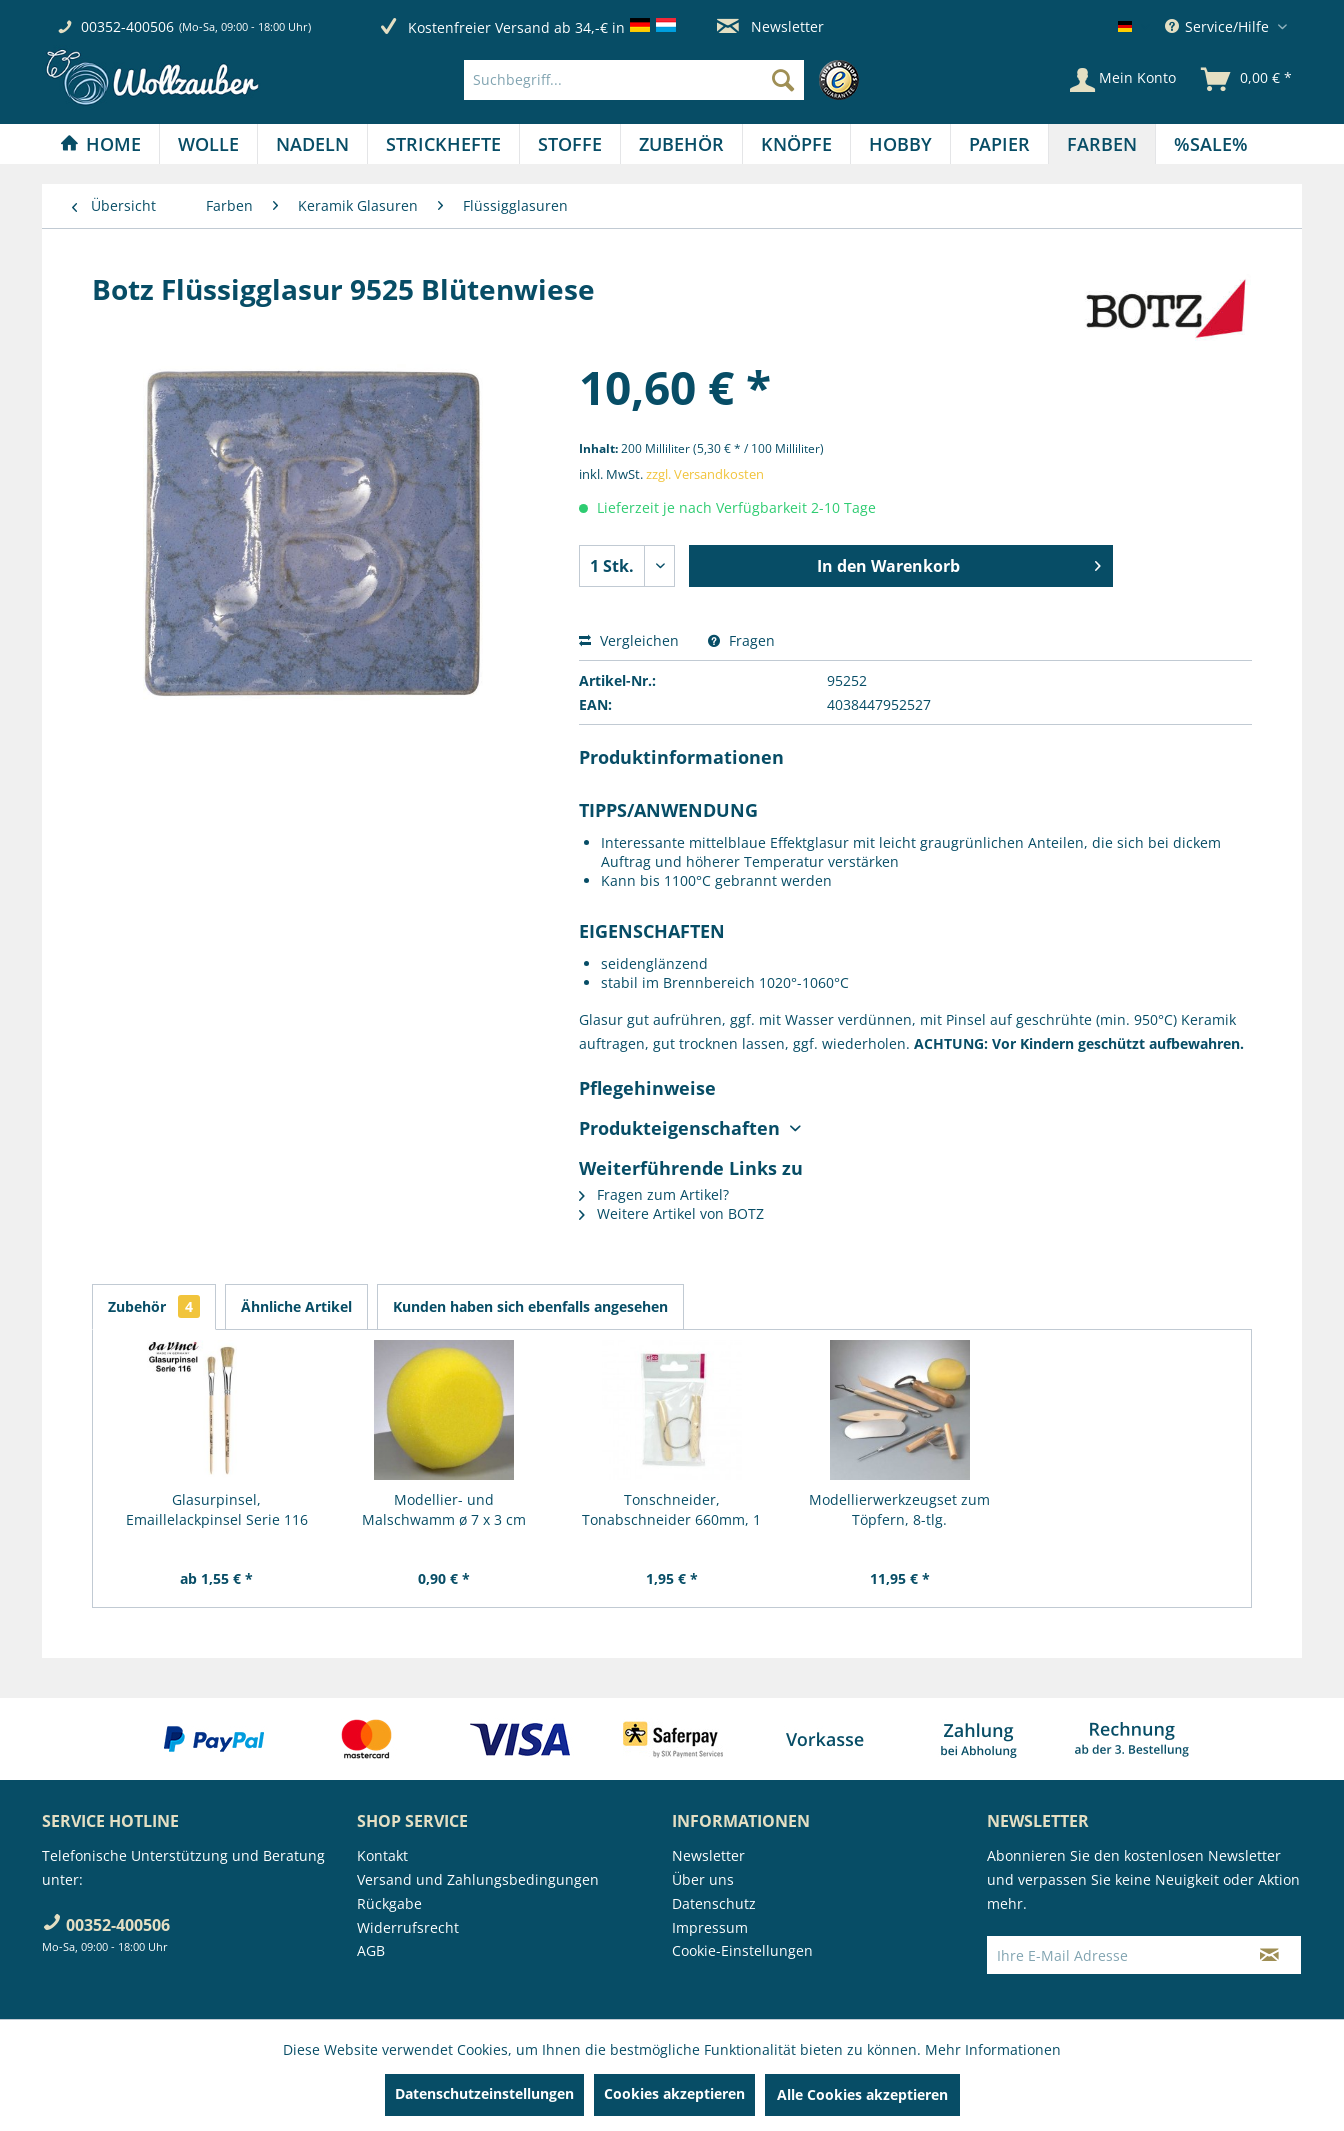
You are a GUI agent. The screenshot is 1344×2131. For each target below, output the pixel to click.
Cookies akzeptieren (674, 2093)
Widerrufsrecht (408, 1927)
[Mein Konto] (1123, 80)
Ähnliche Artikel (296, 1306)
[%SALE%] (1211, 144)
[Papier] (999, 144)
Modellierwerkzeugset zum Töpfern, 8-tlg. (899, 1509)
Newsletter (770, 26)
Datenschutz (714, 1903)
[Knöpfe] (796, 144)
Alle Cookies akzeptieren (862, 2094)
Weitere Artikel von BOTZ (671, 1213)
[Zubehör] (681, 144)
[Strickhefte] (443, 144)
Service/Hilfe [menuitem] (1219, 26)
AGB (371, 1950)
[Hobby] (900, 144)
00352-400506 (127, 26)
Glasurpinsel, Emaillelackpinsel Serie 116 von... (217, 1510)
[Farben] (1102, 144)
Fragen (741, 640)
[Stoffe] (570, 144)
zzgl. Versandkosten (705, 474)
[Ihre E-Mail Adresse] (1113, 1955)
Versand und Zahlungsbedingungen (478, 1879)
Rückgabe (389, 1903)
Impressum (710, 1927)
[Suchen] (783, 80)
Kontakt (382, 1855)
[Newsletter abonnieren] (1269, 1955)
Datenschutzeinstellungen (484, 2093)
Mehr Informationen (993, 2049)
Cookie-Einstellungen (742, 1950)
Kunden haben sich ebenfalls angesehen (530, 1306)
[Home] (100, 144)
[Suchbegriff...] (634, 80)
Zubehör (154, 1306)
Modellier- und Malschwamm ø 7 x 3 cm (444, 1509)
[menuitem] (666, 80)
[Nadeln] (312, 144)
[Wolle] (208, 144)
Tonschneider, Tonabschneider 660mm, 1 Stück (671, 1510)
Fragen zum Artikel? (654, 1194)
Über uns (703, 1879)
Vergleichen (629, 640)
